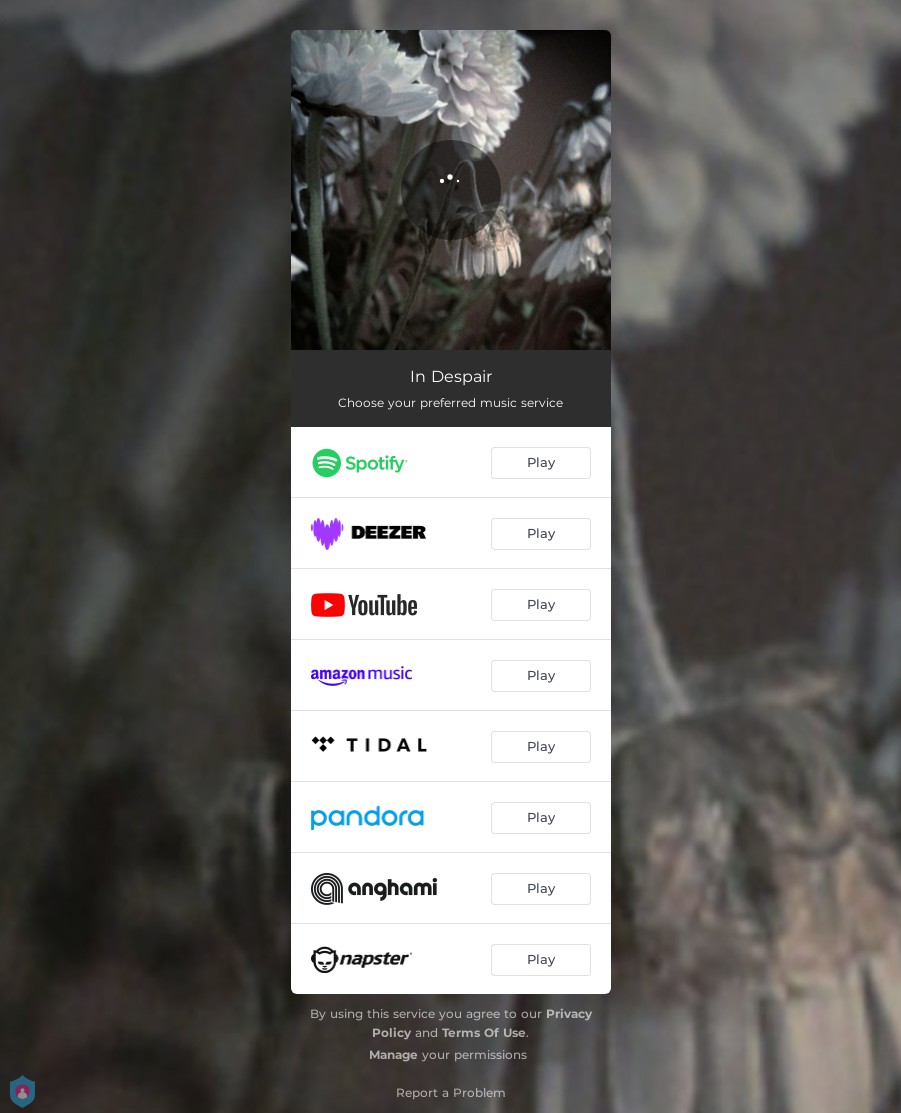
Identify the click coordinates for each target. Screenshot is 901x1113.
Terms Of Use (484, 1032)
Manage (393, 1054)
